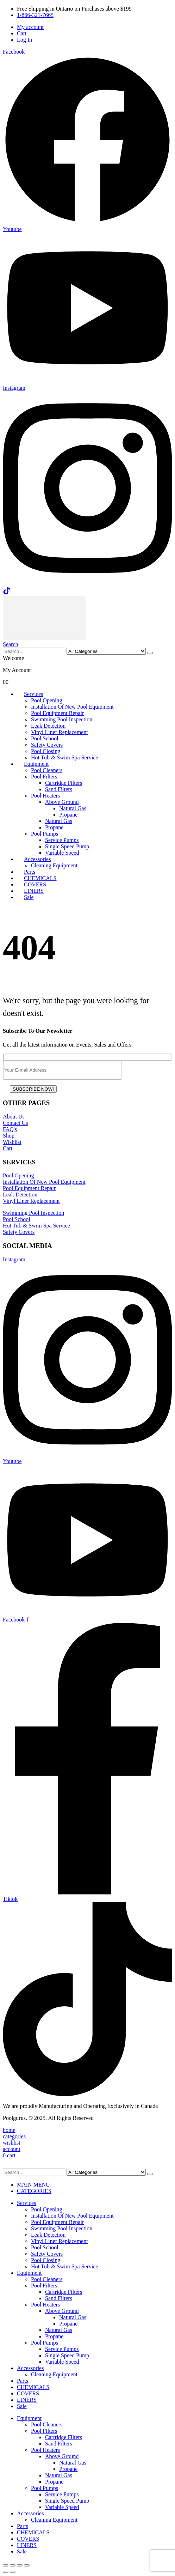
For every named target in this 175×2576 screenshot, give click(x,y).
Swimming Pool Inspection (61, 719)
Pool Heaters (45, 796)
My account (30, 27)
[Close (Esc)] (27, 2565)
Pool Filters (44, 777)
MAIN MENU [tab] (33, 2185)
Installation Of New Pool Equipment (72, 707)
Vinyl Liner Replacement (59, 732)
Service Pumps (62, 840)
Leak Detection (48, 726)
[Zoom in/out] (5, 2565)
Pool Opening (46, 700)
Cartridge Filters (63, 783)
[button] (10, 644)
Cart (22, 33)
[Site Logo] (44, 638)
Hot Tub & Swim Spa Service (64, 757)
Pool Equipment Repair (57, 713)
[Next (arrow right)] (12, 2572)
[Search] (150, 653)
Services (33, 694)
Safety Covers (47, 745)
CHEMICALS (33, 2387)
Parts (22, 2381)
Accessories (37, 859)
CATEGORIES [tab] (34, 2191)
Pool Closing (45, 751)
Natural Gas (72, 808)
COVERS (28, 2393)
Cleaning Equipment (54, 865)
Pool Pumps (44, 834)
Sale (29, 897)
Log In (24, 40)
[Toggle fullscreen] (12, 2565)
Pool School (44, 738)
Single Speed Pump (67, 846)
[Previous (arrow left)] (5, 2572)
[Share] (20, 2565)
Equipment (36, 764)
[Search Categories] (106, 651)
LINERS (27, 2400)
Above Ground (62, 802)
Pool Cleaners (46, 770)
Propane (68, 815)
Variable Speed (62, 853)
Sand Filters (58, 789)
